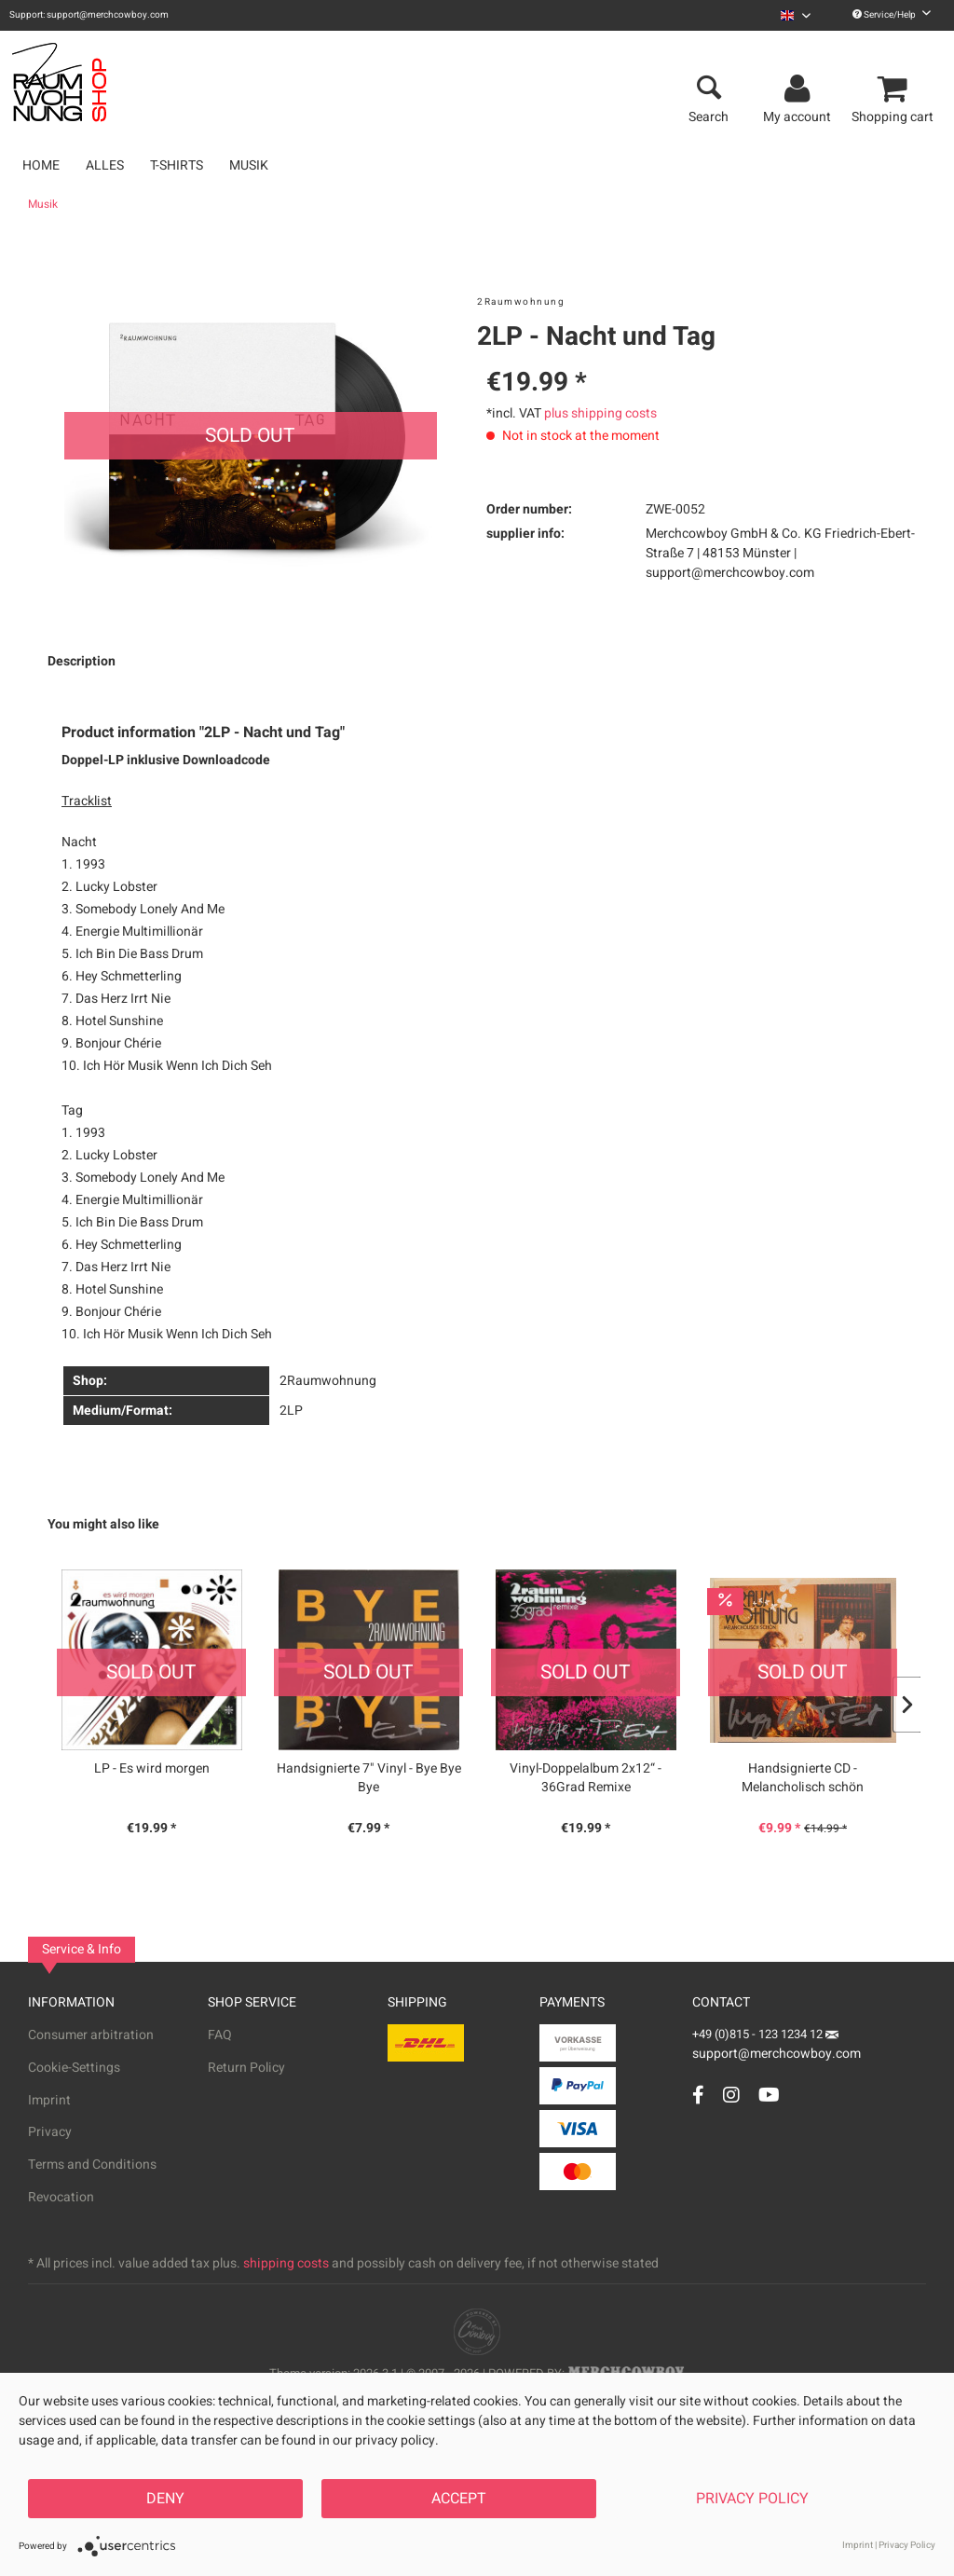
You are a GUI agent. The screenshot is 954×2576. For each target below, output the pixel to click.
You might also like (103, 1524)
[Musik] (248, 165)
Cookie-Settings (74, 2067)
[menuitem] (795, 15)
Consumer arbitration (91, 2035)
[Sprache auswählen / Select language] (796, 15)
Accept (458, 2498)
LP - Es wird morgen (152, 1769)
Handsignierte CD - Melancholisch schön (803, 1778)
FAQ (220, 2035)
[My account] (799, 89)
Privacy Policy (752, 2498)
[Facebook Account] (698, 2094)
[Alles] (105, 165)
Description (82, 661)
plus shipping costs (600, 413)
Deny (165, 2498)
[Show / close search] (708, 89)
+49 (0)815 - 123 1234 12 (758, 2034)
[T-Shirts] (176, 165)
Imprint (49, 2100)
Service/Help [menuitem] (891, 14)
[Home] (41, 165)
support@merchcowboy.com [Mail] (776, 2047)
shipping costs (286, 2263)
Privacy (50, 2132)
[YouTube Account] (769, 2094)
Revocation (61, 2197)
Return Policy (246, 2067)
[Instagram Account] (731, 2094)
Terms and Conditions (92, 2164)
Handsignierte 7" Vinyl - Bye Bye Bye (369, 1778)
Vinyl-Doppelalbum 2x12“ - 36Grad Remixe (585, 1778)
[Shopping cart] (895, 89)
